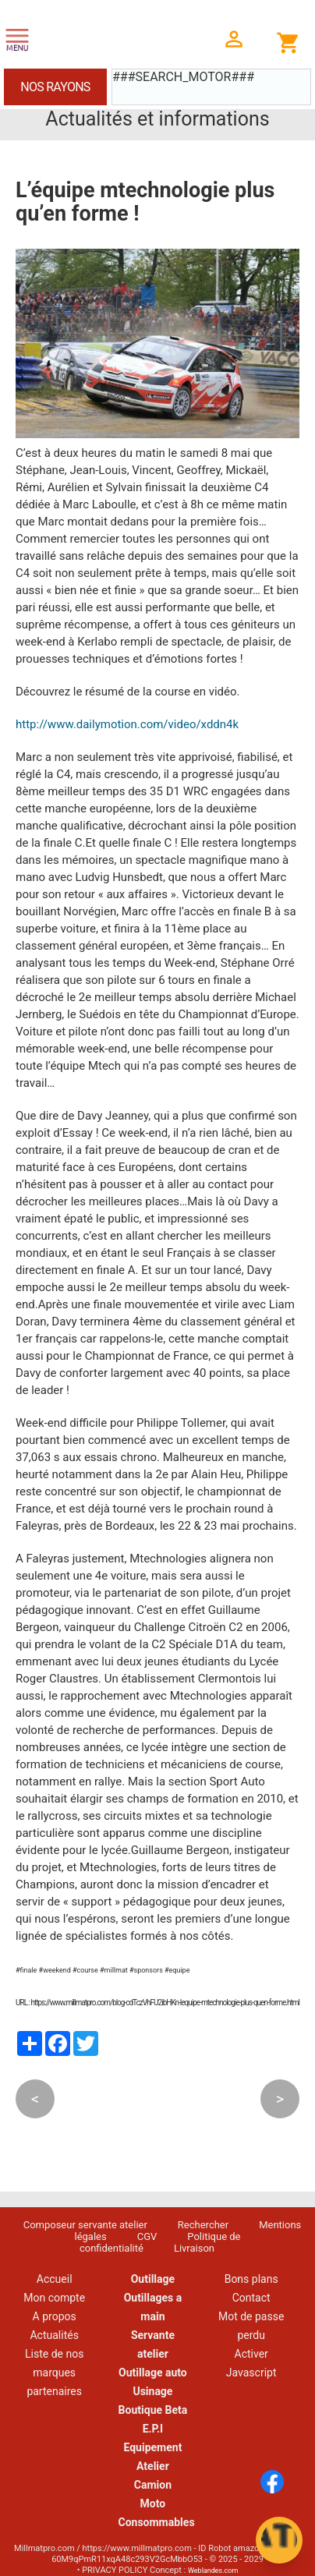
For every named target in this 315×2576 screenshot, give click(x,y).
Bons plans (251, 2279)
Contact (251, 2297)
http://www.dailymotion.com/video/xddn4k (127, 724)
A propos (54, 2316)
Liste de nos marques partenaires (54, 2372)
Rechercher (203, 2225)
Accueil (55, 2279)
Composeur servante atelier (85, 2225)
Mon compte (54, 2297)
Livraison (194, 2248)
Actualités (54, 2335)
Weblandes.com (213, 2570)
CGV (147, 2236)
